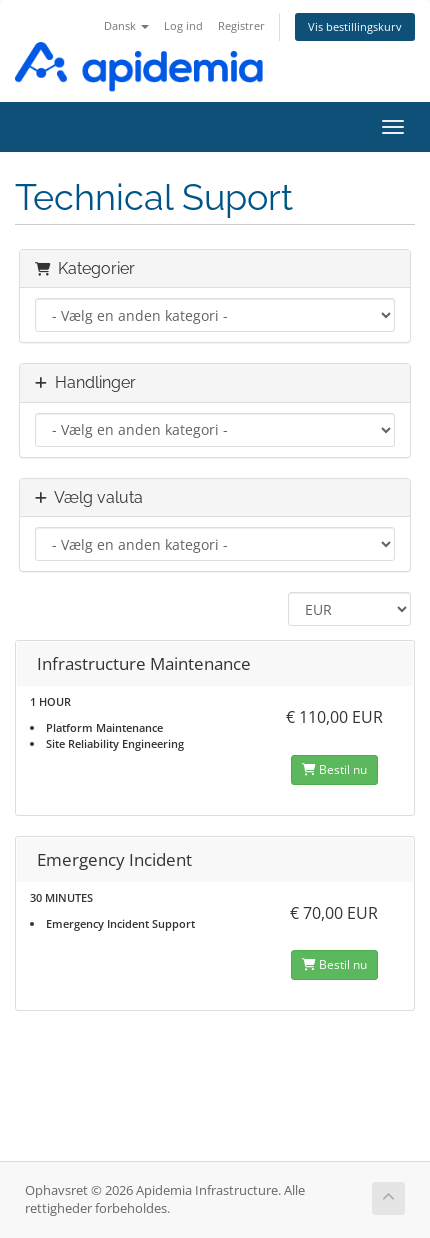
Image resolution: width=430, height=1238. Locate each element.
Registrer (241, 25)
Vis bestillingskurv (355, 26)
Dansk (126, 25)
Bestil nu (334, 769)
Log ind (183, 25)
